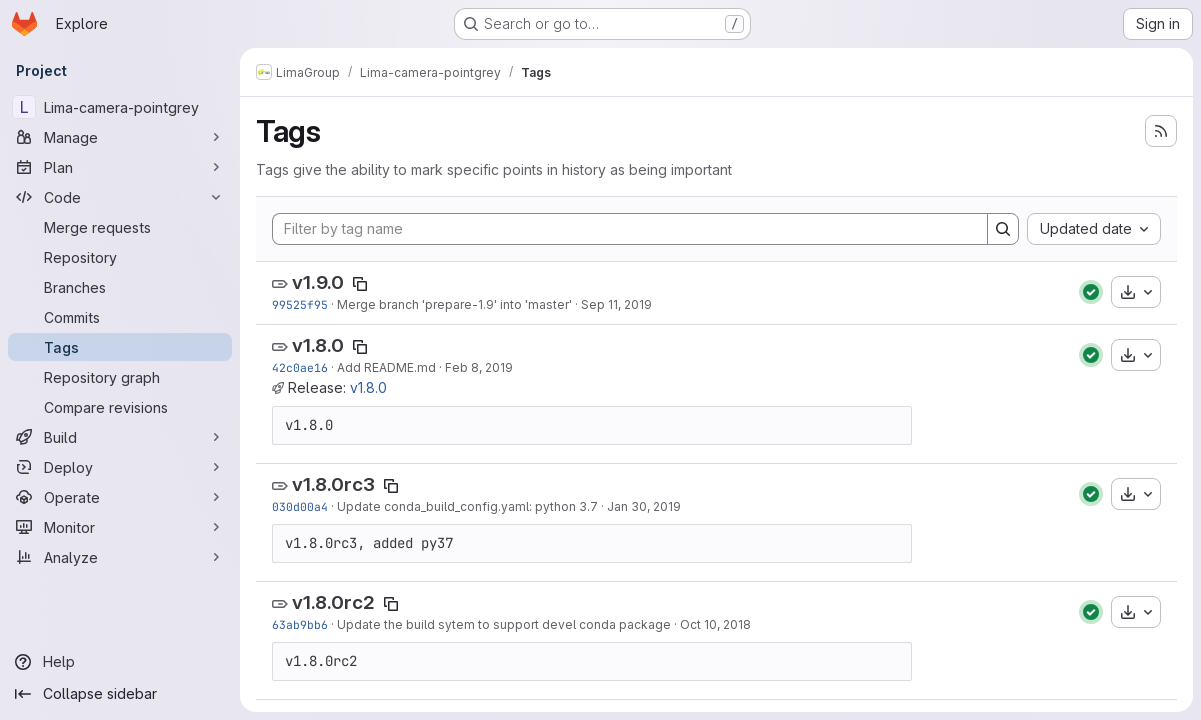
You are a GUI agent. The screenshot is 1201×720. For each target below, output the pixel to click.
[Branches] (120, 287)
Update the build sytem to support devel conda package (504, 624)
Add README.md (386, 367)
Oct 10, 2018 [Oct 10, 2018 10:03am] (715, 624)
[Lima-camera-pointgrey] (120, 107)
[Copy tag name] (360, 284)
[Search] (1003, 229)
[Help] (120, 662)
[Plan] (120, 167)
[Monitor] (120, 527)
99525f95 (300, 304)
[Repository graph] (120, 377)
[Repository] (120, 257)
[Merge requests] (120, 227)
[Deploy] (120, 467)
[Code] (120, 197)
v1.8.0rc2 (333, 602)
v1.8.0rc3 (333, 484)
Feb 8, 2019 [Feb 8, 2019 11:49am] (479, 367)
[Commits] (120, 317)
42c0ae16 (300, 367)
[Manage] (120, 137)
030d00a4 (300, 506)
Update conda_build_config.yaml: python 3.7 (467, 506)
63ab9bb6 (300, 624)
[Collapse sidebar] (120, 694)
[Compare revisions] (120, 407)
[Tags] (120, 347)
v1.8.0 (318, 345)
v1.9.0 (318, 282)
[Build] (120, 437)
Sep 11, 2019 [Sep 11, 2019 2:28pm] (616, 304)
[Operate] (120, 497)
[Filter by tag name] (630, 229)
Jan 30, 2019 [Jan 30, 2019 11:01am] (644, 506)
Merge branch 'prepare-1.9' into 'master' (454, 304)
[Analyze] (120, 557)
